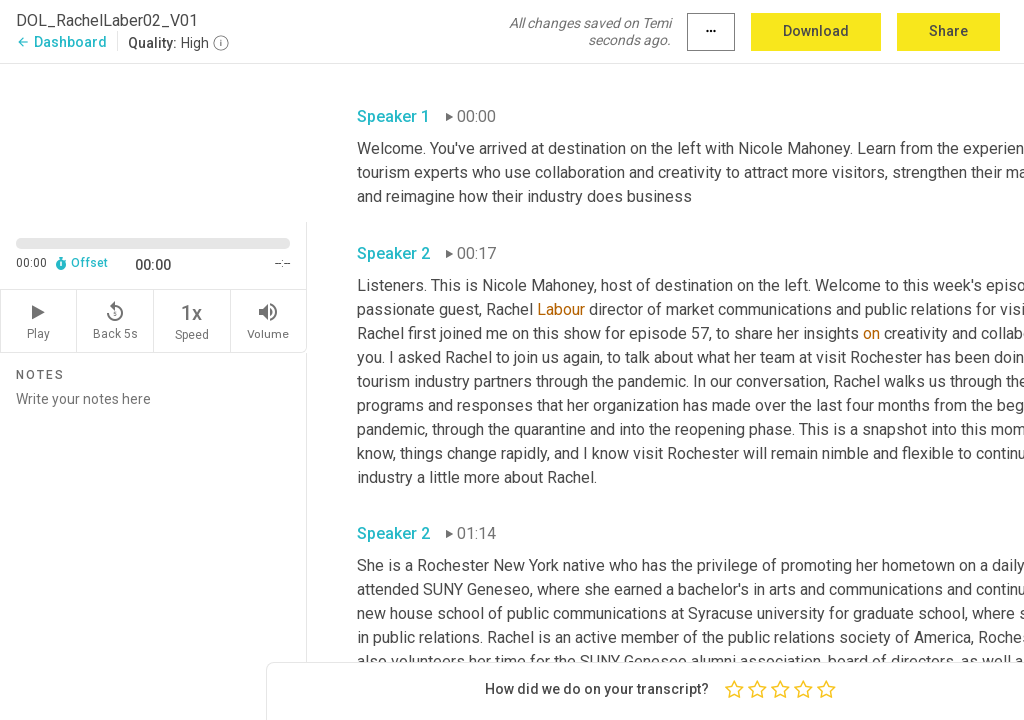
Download (816, 31)
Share (948, 31)
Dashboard (61, 42)
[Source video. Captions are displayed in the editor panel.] (153, 141)
